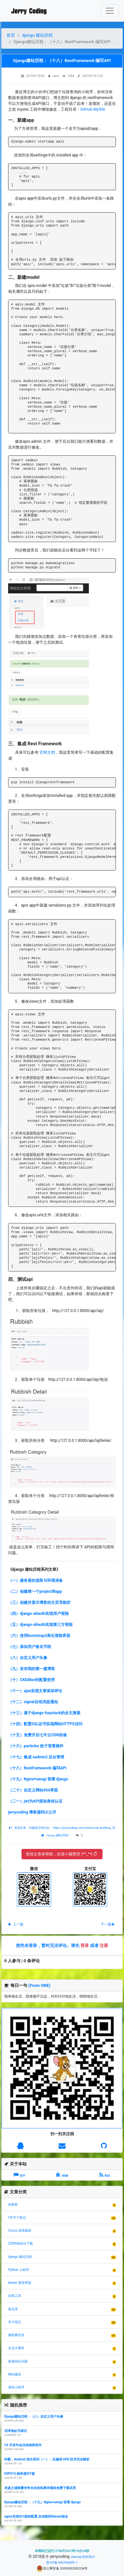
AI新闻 (13, 2204)
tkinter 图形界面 (19, 2283)
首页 (11, 35)
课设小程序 (16, 2387)
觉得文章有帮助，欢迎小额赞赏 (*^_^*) (61, 1854)
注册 (104, 1945)
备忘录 (13, 2309)
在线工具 (14, 2295)
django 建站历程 (37, 35)
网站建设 (14, 2374)
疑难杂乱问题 (18, 2361)
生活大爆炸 (16, 2348)
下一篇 (107, 1924)
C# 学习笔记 (17, 2217)
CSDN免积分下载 (20, 2243)
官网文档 (47, 752)
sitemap (76, 2556)
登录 (84, 1945)
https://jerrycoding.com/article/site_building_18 (83, 1827)
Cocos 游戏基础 (19, 2230)
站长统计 (88, 2556)
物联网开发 (16, 2335)
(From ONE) (39, 1985)
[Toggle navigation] (110, 10)
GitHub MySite (92, 109)
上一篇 (15, 1924)
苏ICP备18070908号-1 (61, 2562)
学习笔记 (14, 2322)
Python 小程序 (18, 2270)
